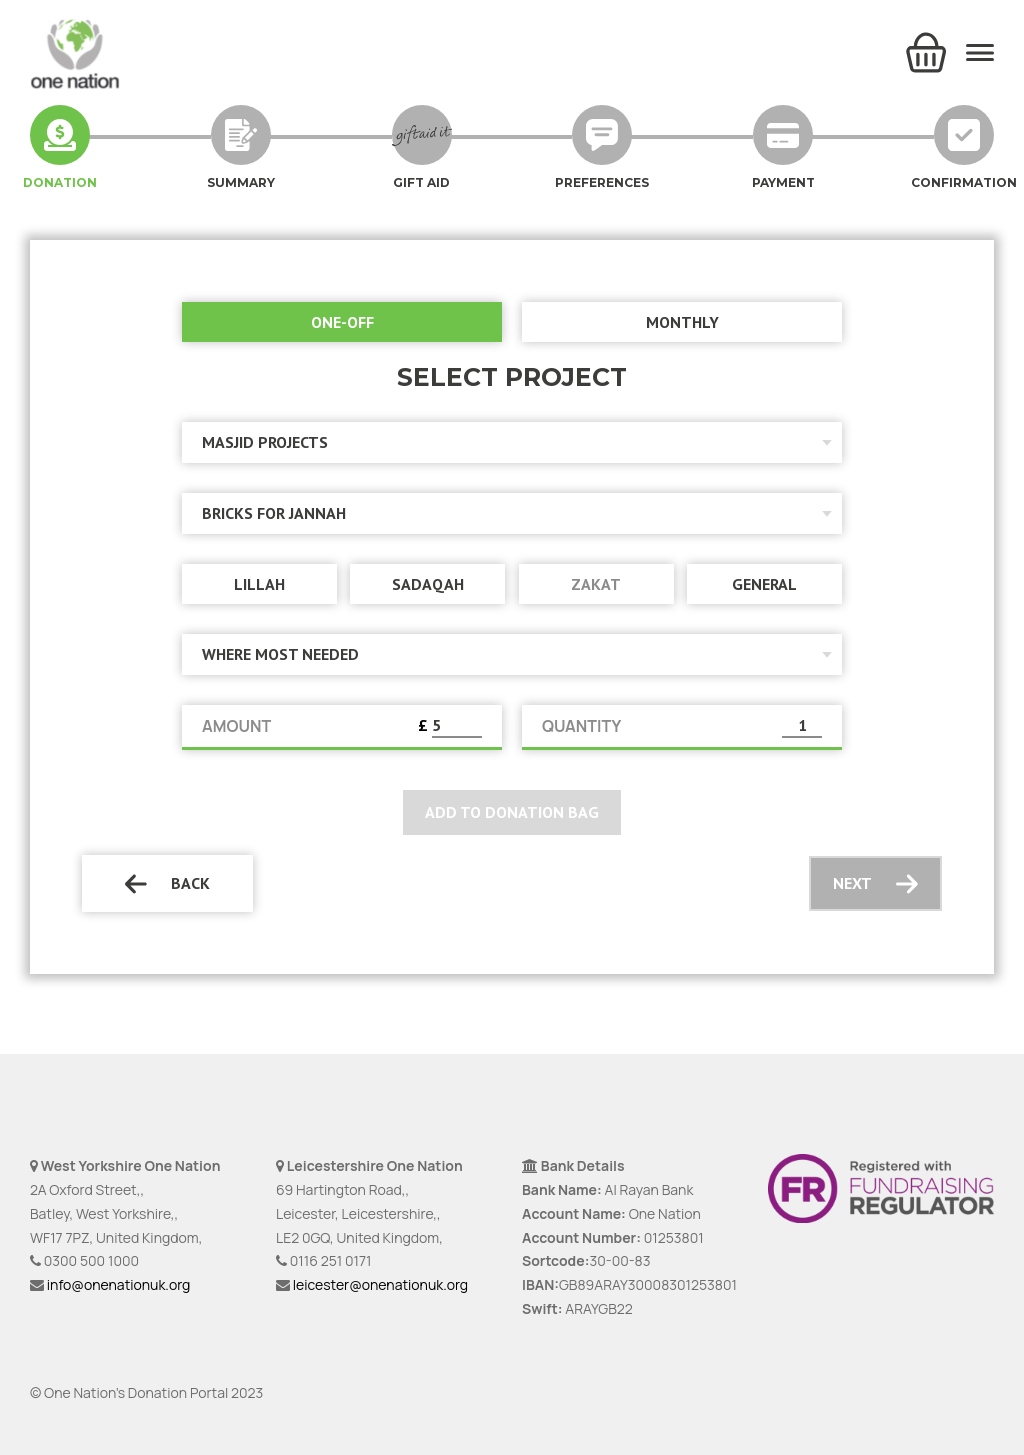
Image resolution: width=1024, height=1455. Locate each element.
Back (167, 883)
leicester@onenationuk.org (380, 1284)
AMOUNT (236, 726)
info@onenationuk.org (118, 1284)
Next (875, 883)
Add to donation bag (512, 812)
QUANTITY (581, 726)
